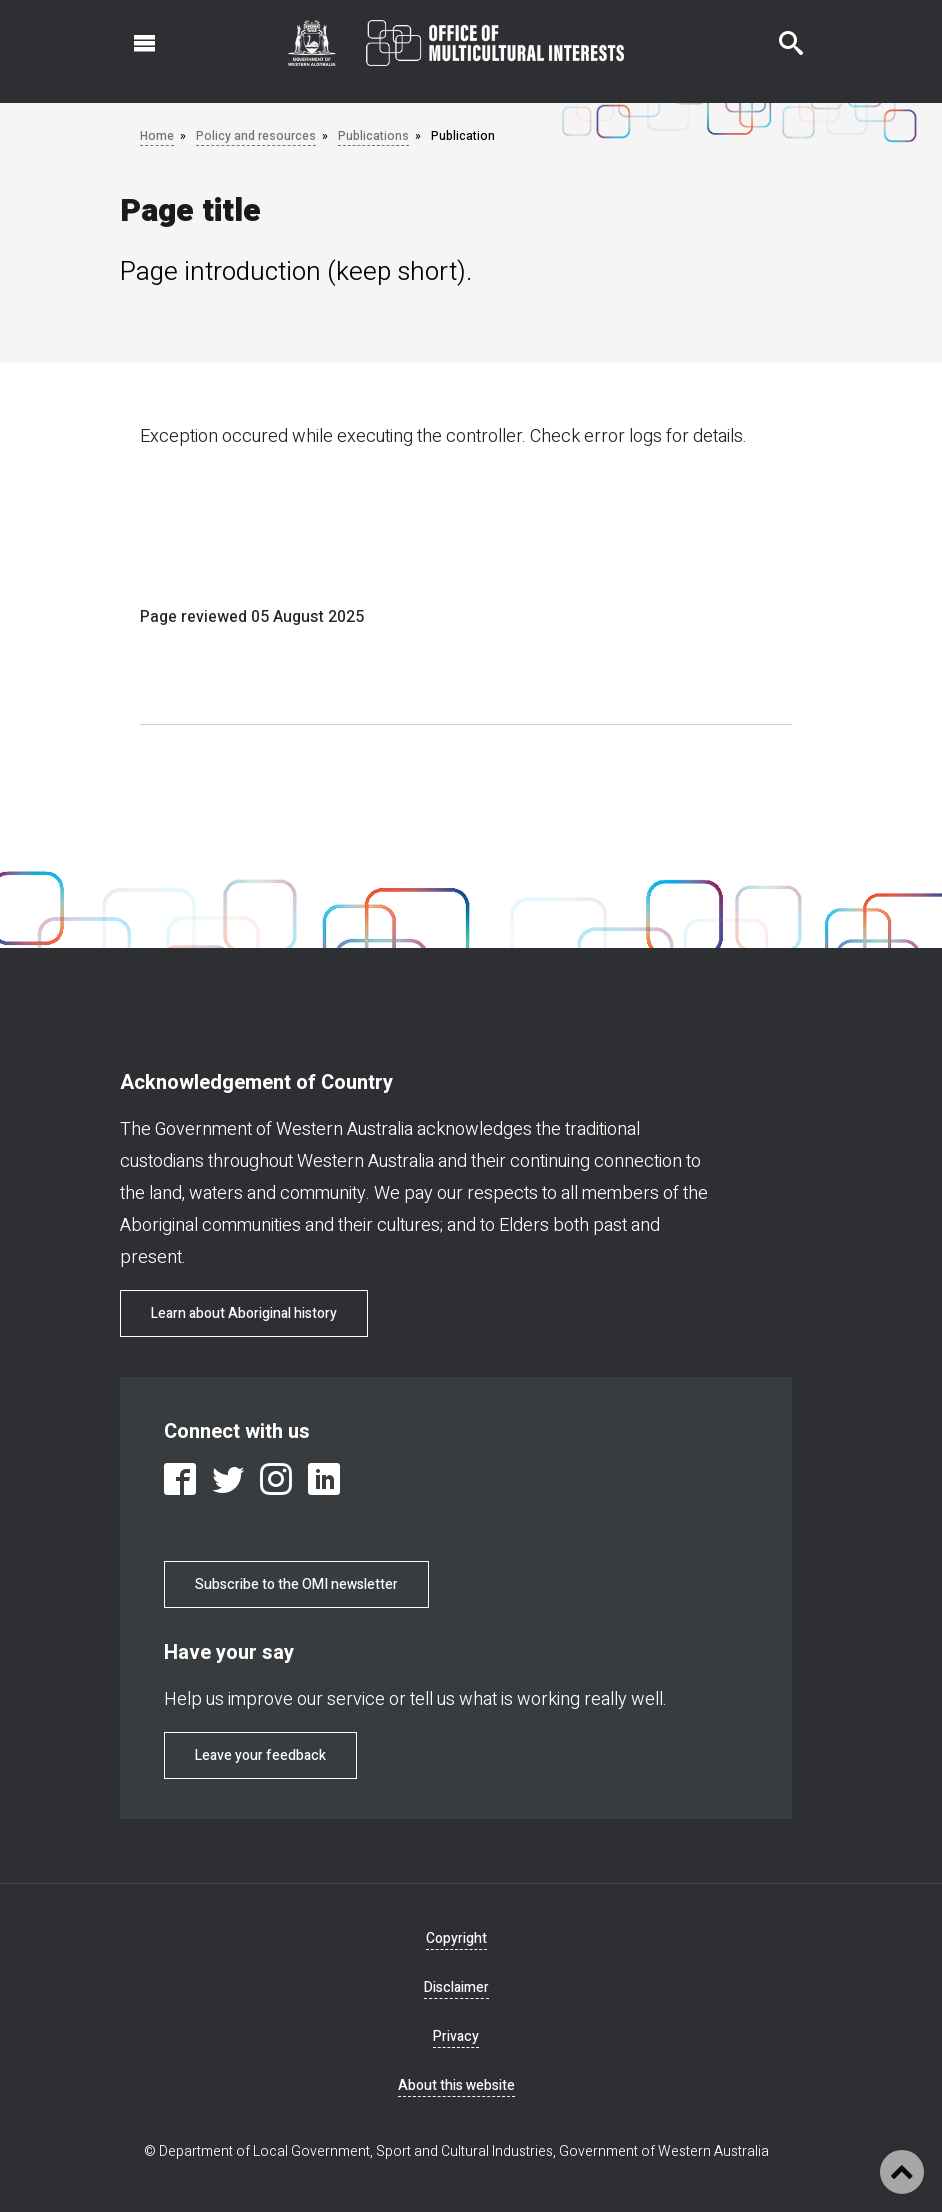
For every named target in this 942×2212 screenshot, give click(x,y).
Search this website (779, 33)
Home (157, 136)
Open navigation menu (133, 33)
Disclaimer (456, 1987)
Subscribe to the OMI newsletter (296, 1584)
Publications (373, 136)
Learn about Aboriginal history (244, 1313)
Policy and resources (256, 136)
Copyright (456, 1938)
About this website (456, 2085)
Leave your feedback (260, 1755)
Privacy (456, 2036)
